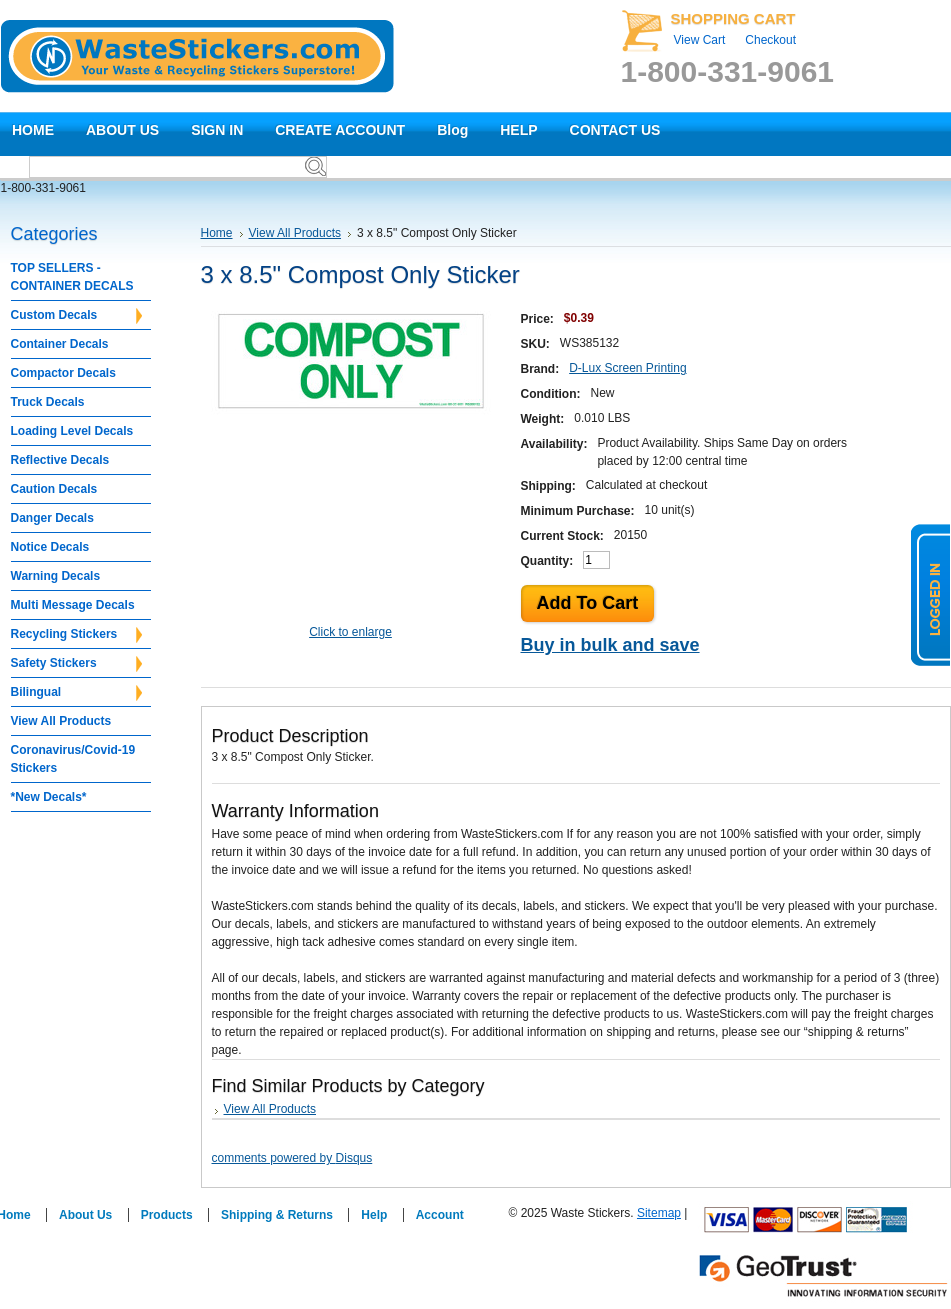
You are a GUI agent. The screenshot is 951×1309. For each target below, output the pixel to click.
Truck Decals (48, 402)
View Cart (700, 40)
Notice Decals (50, 547)
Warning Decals (56, 576)
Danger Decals (52, 518)
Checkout (770, 40)
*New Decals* (49, 797)
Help (374, 1215)
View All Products (61, 721)
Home (217, 233)
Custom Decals (76, 316)
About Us (85, 1215)
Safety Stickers (76, 664)
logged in (931, 595)
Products (167, 1215)
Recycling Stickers (76, 635)
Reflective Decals (60, 460)
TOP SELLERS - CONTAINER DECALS (72, 277)
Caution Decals (54, 489)
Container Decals (60, 344)
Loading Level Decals (72, 431)
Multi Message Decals (73, 605)
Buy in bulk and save (610, 645)
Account (440, 1215)
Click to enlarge (350, 632)
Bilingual (76, 693)
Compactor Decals (63, 373)
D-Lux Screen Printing (627, 368)
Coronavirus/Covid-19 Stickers (73, 759)
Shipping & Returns (277, 1215)
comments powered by (292, 1158)
